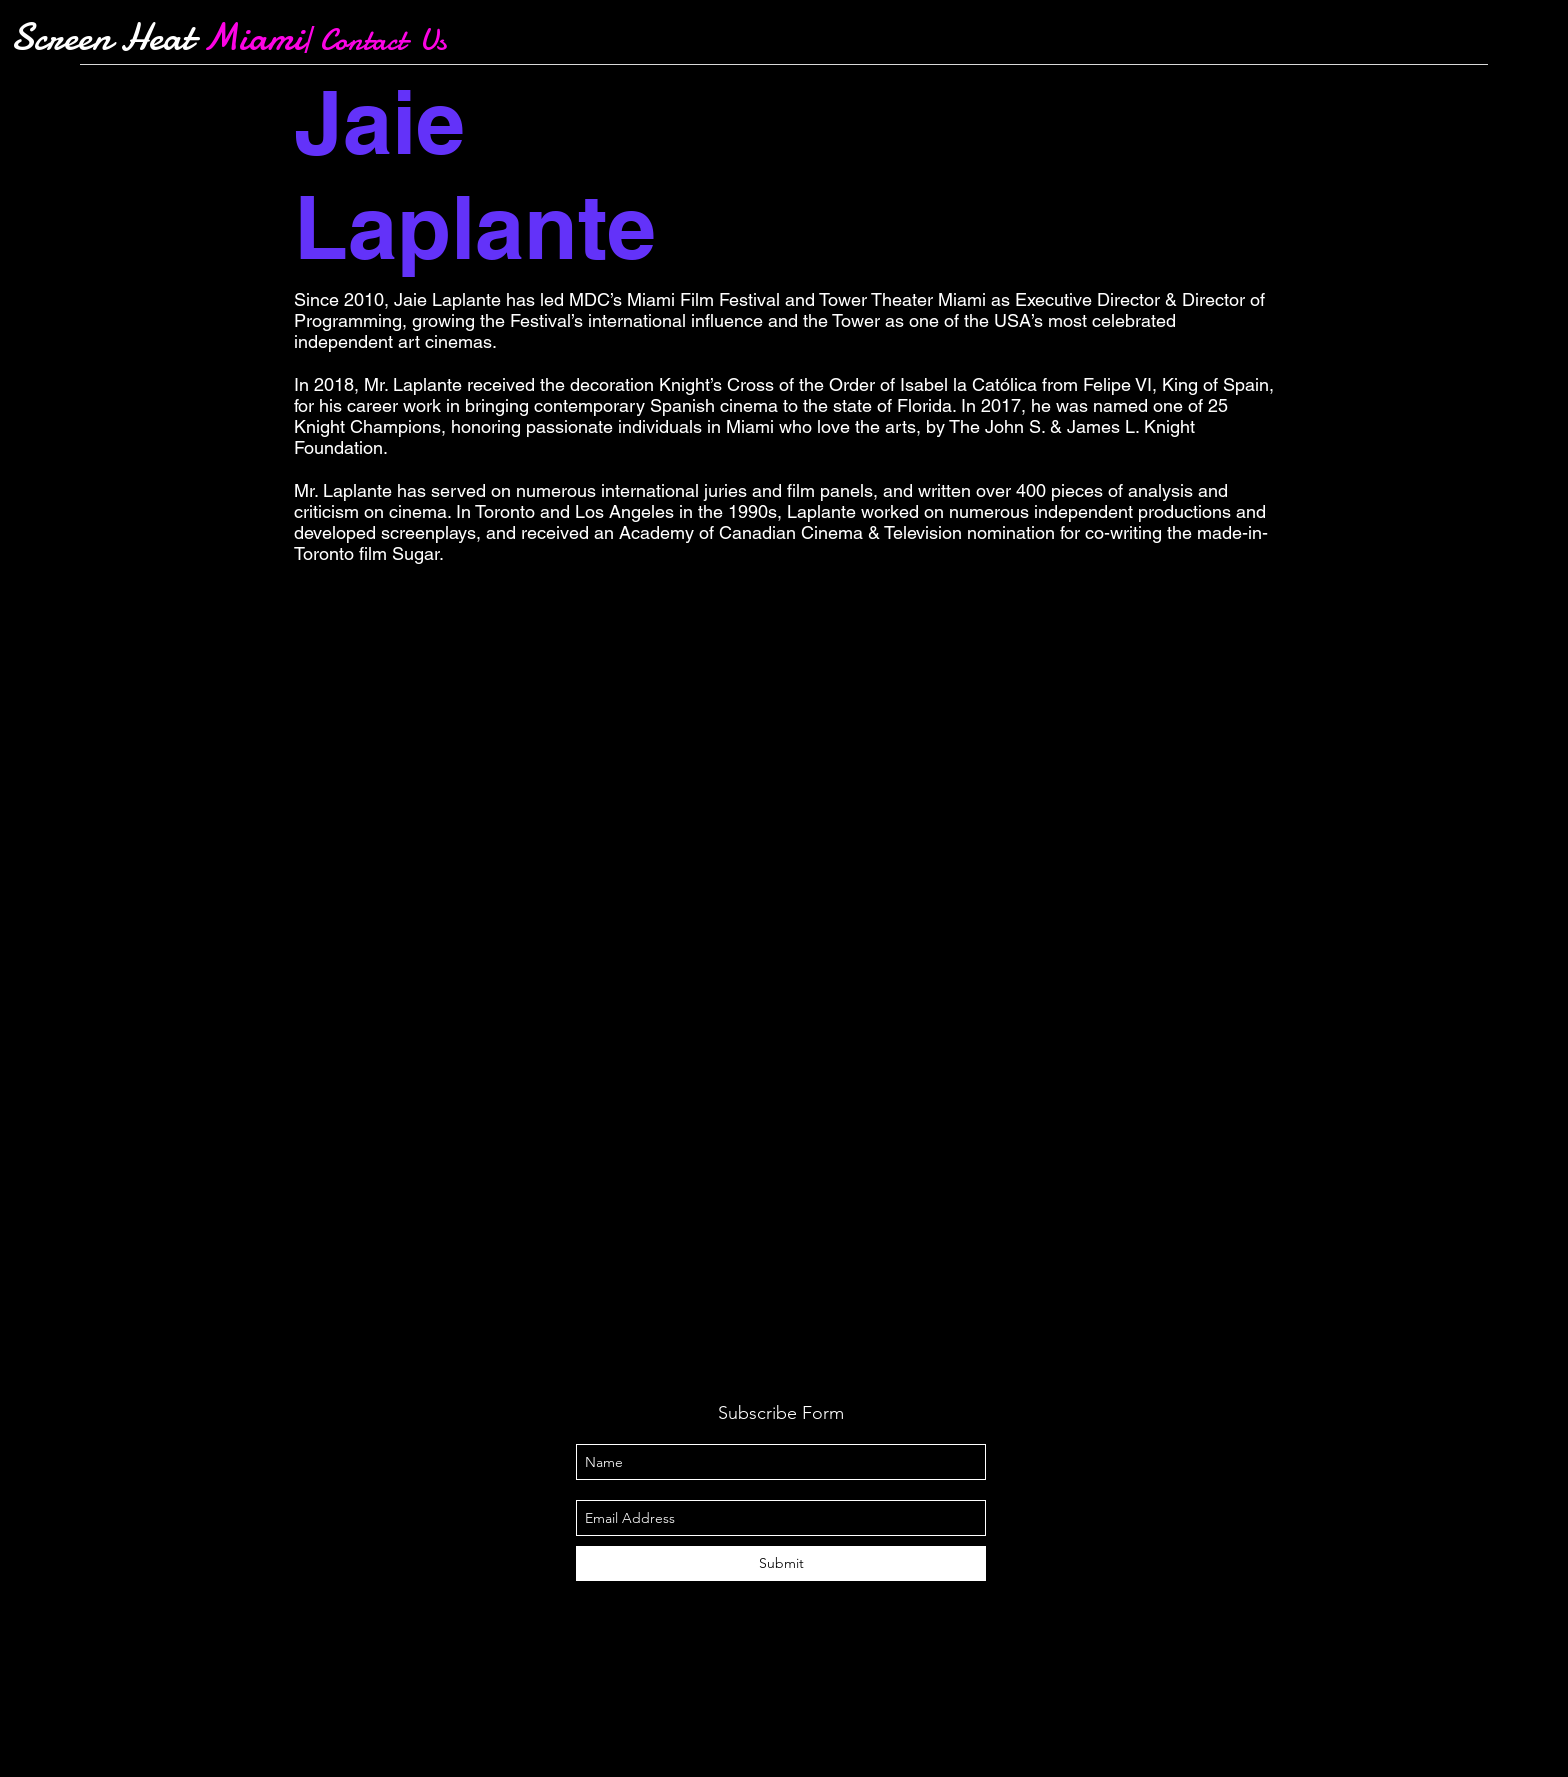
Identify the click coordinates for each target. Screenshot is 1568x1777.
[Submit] (781, 1563)
